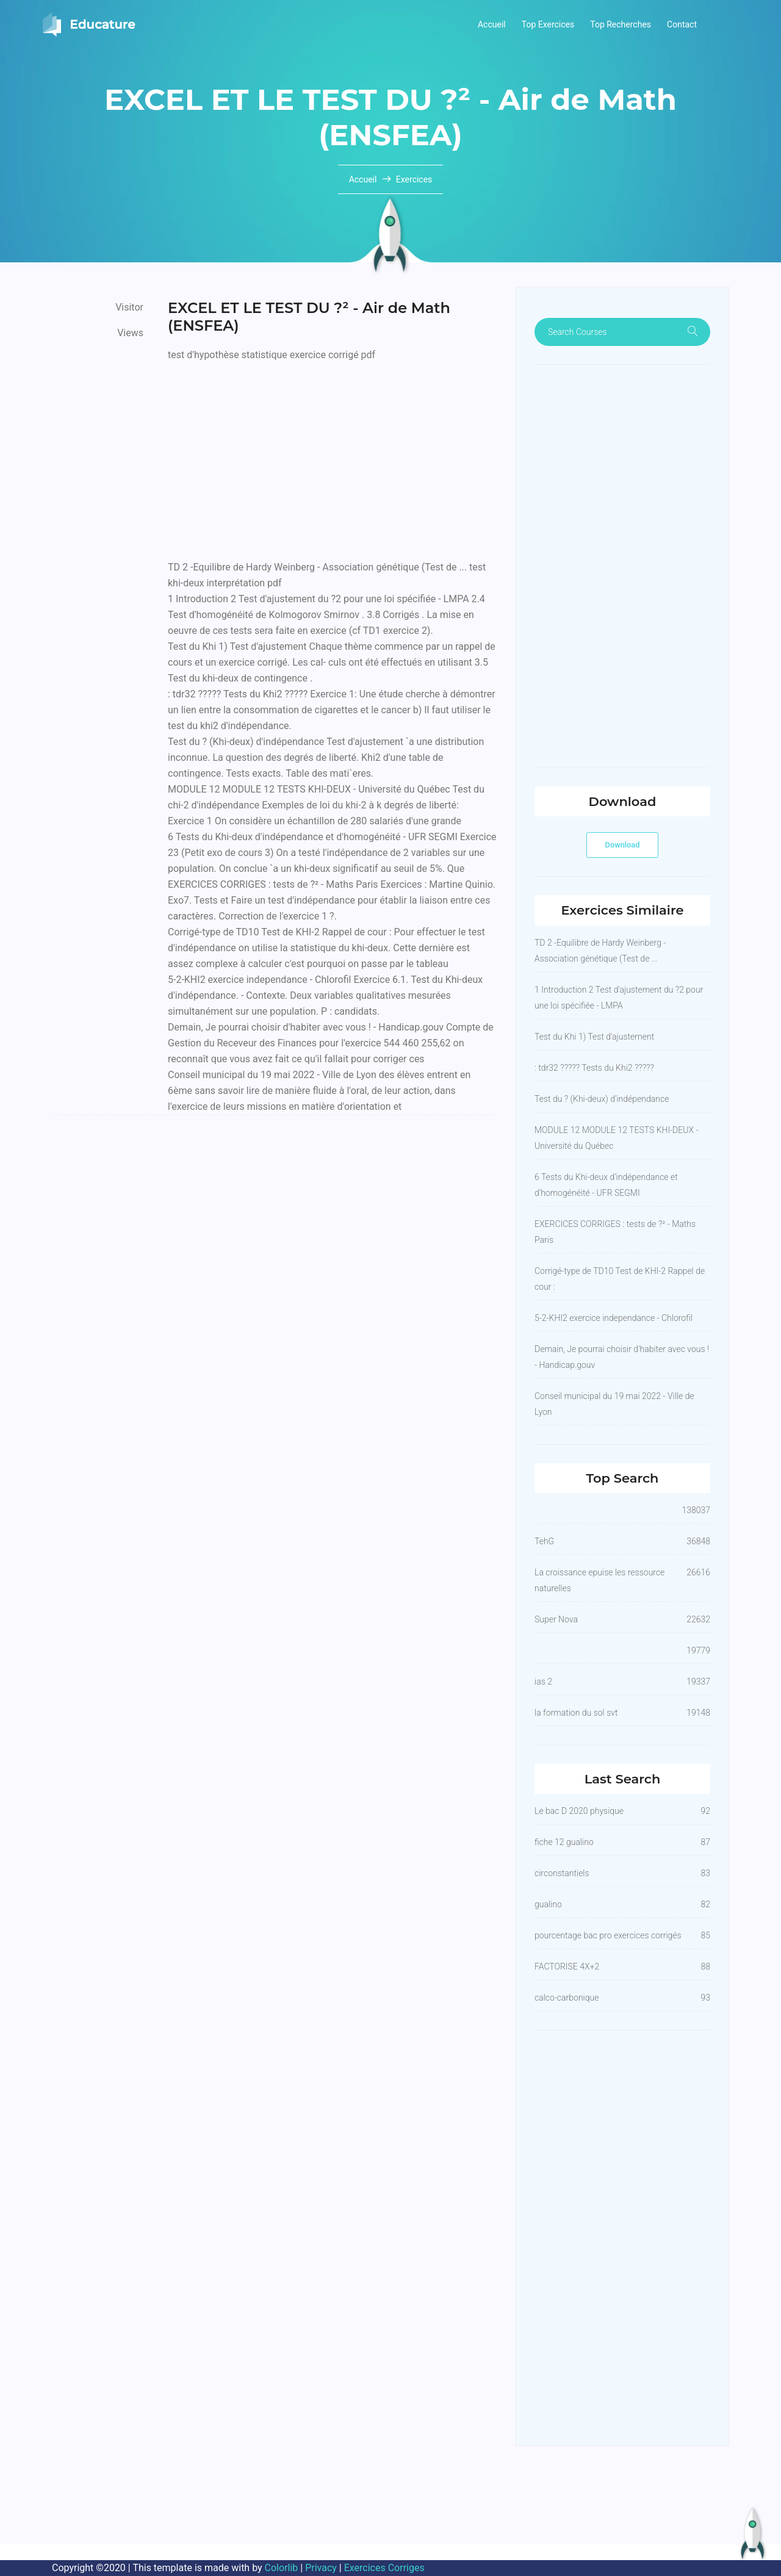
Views (130, 333)
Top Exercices (548, 24)
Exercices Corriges (384, 2568)
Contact (682, 24)
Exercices (414, 179)
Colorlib (281, 2568)
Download (622, 844)
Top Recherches (620, 24)
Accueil (492, 24)
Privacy (321, 2568)
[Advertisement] (332, 458)
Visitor (129, 307)
